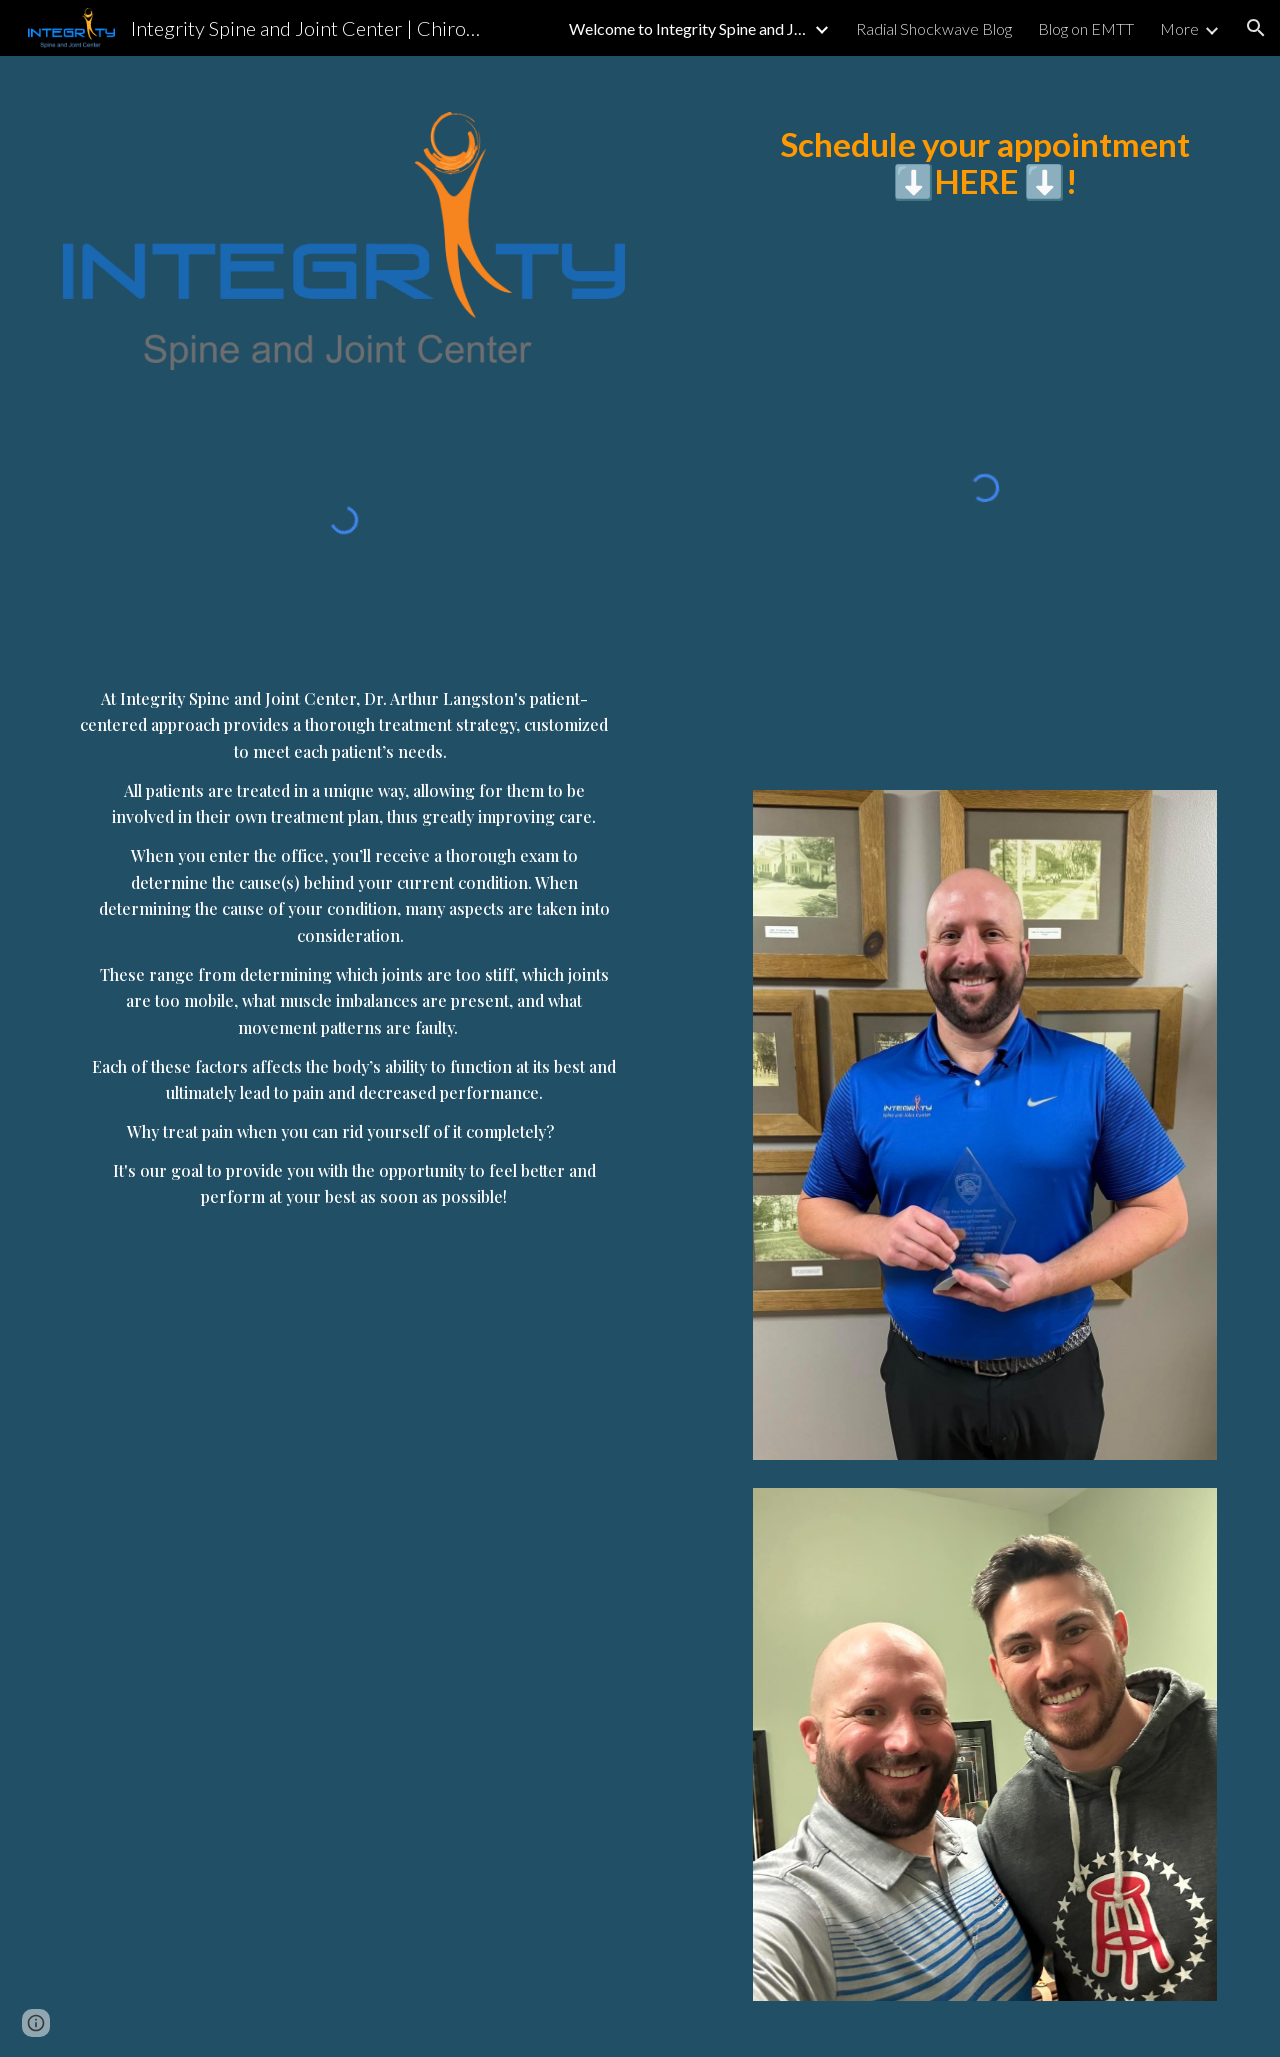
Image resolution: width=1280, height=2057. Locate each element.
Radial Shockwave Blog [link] (934, 28)
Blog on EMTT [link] (1086, 28)
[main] (344, 933)
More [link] (1179, 28)
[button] (1256, 28)
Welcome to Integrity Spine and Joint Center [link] (689, 28)
